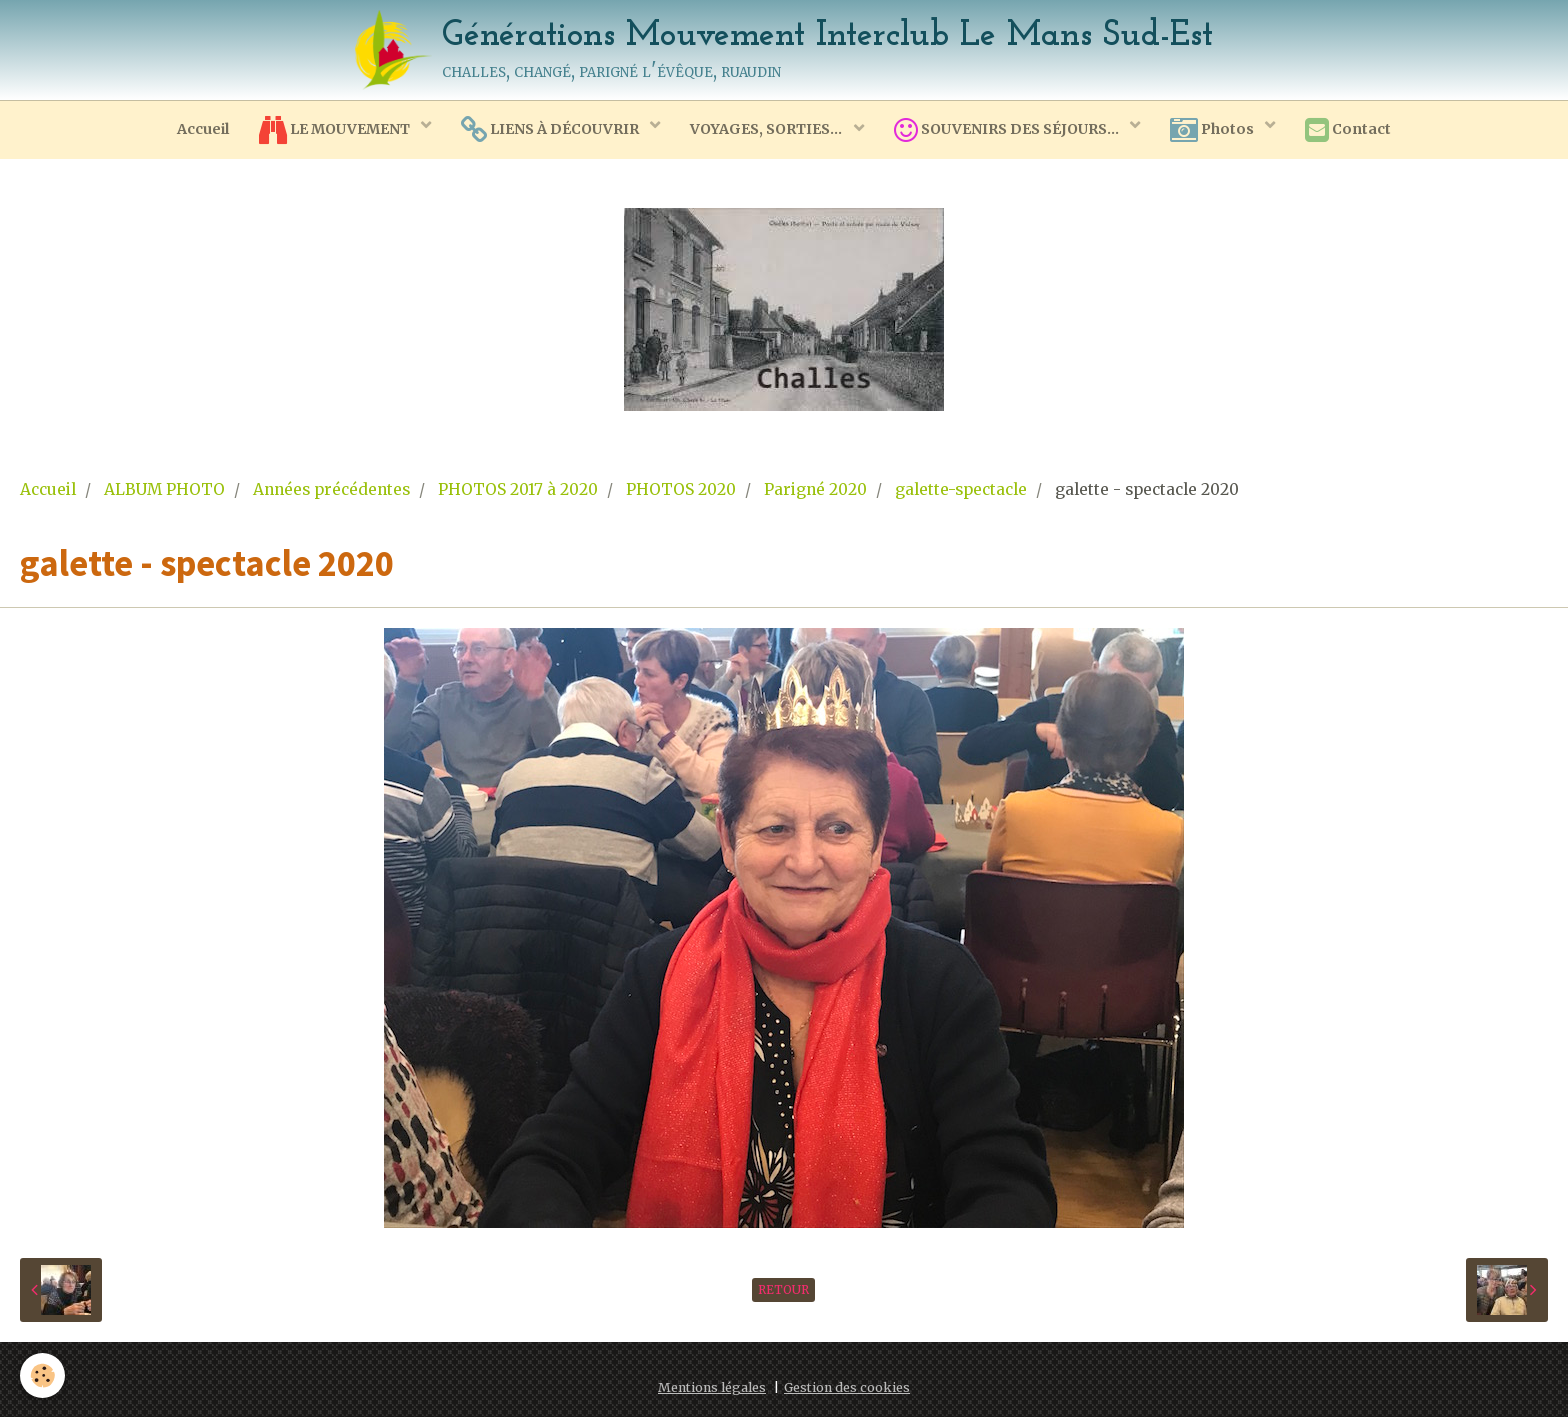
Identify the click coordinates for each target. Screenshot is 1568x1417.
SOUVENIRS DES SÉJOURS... (1008, 130)
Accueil (203, 129)
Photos (1213, 130)
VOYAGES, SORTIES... (767, 129)
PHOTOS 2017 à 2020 (518, 489)
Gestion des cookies (847, 1387)
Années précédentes (331, 489)
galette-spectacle (961, 489)
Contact (1348, 130)
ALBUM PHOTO (164, 489)
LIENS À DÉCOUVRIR (551, 130)
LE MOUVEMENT (336, 130)
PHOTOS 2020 (681, 489)
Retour (783, 1289)
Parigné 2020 (815, 489)
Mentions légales (712, 1387)
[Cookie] (42, 1375)
